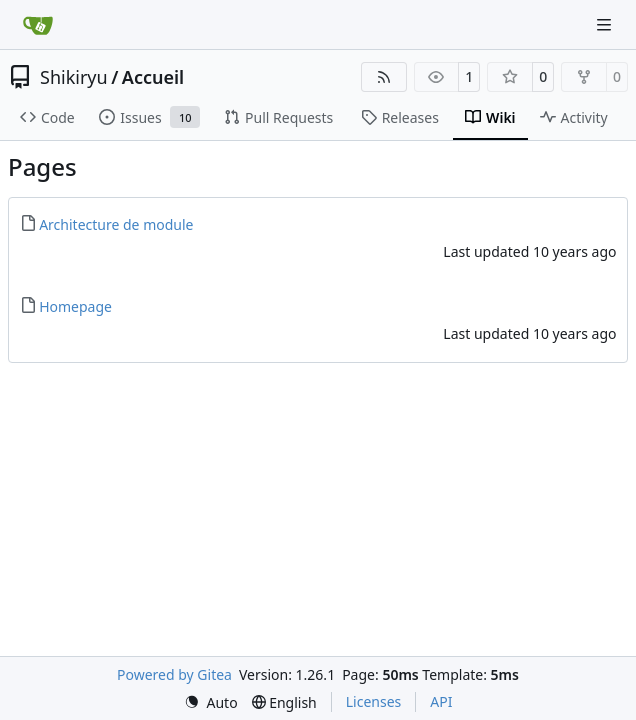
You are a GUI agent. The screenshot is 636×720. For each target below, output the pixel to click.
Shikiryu (74, 77)
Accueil (153, 77)
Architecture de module (116, 224)
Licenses (374, 701)
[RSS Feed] (384, 77)
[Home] (38, 25)
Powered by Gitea (174, 674)
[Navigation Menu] (606, 24)
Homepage (75, 306)
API (441, 701)
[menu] (211, 702)
